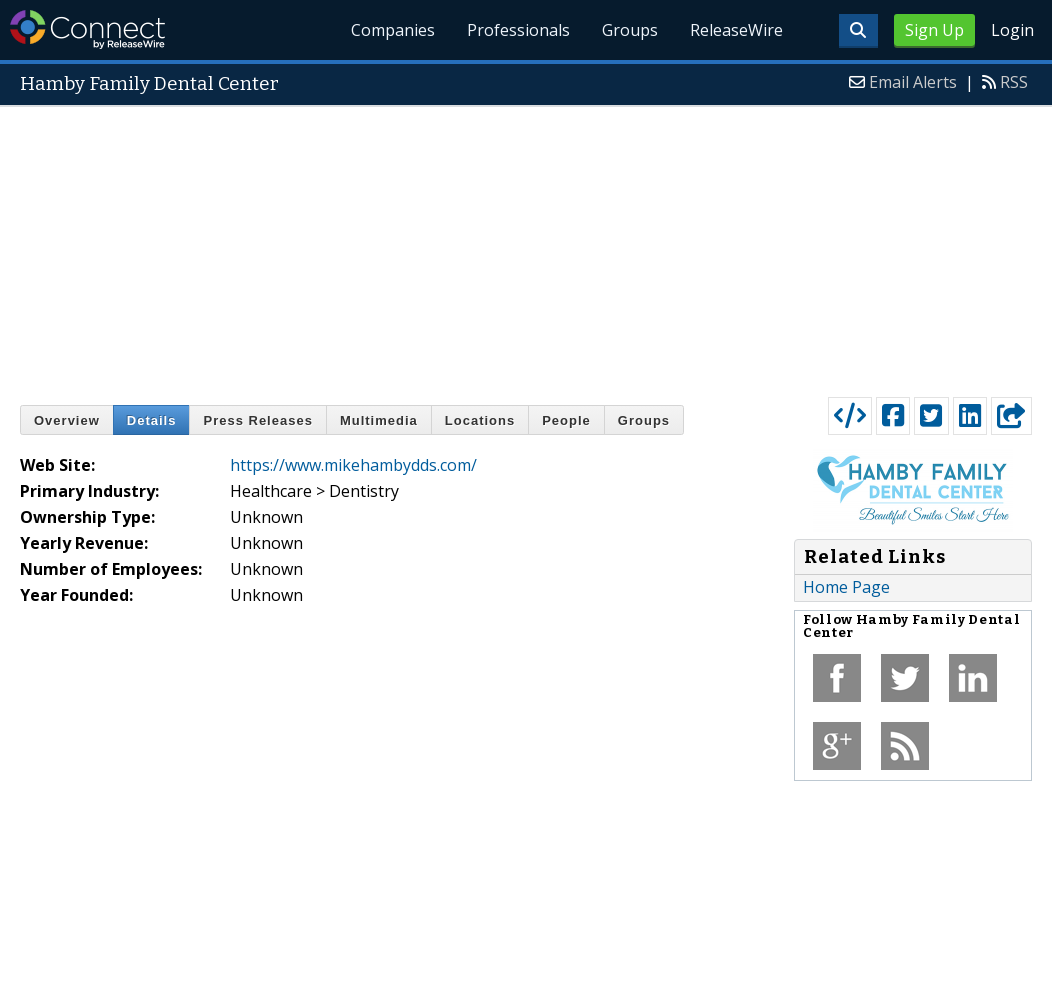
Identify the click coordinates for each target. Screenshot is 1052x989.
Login (1012, 30)
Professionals (519, 30)
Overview (67, 420)
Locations (480, 420)
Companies (394, 30)
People (566, 420)
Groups (630, 30)
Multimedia (379, 420)
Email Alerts (913, 82)
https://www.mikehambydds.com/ (353, 465)
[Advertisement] (526, 247)
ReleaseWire (736, 30)
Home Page (846, 587)
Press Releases (257, 420)
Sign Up (934, 30)
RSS (1014, 82)
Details (152, 420)
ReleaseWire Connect (87, 29)
